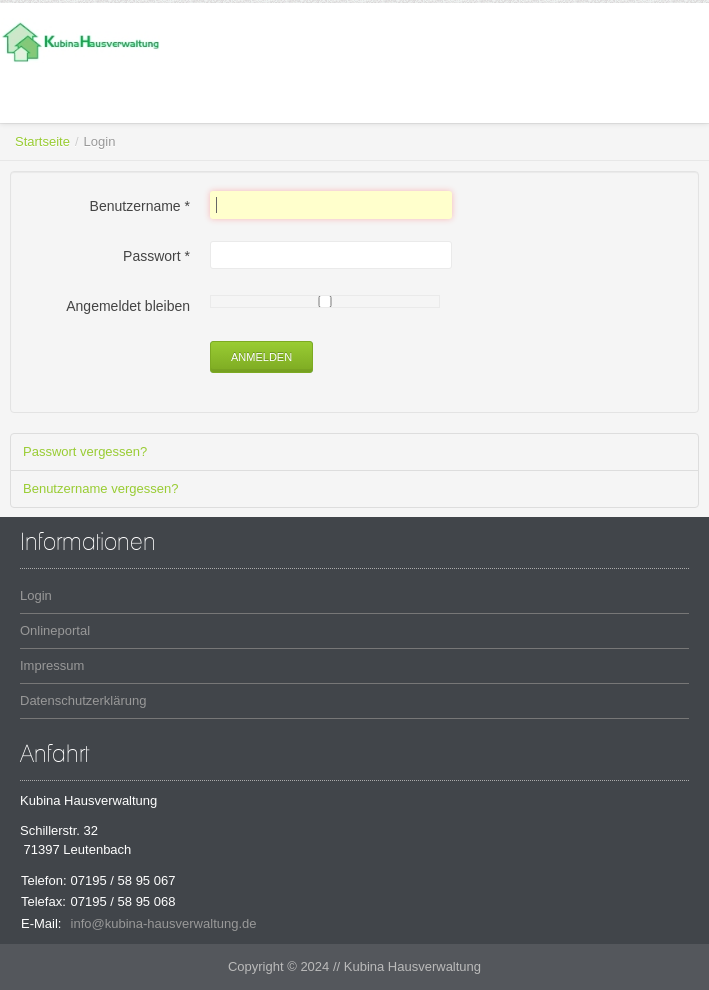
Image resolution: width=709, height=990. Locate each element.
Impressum (52, 665)
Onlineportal (55, 630)
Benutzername (140, 206)
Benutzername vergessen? (100, 488)
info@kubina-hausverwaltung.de (164, 923)
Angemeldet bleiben (128, 306)
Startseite (42, 141)
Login (36, 595)
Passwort (156, 256)
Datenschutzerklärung (83, 700)
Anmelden (261, 357)
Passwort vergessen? (85, 451)
